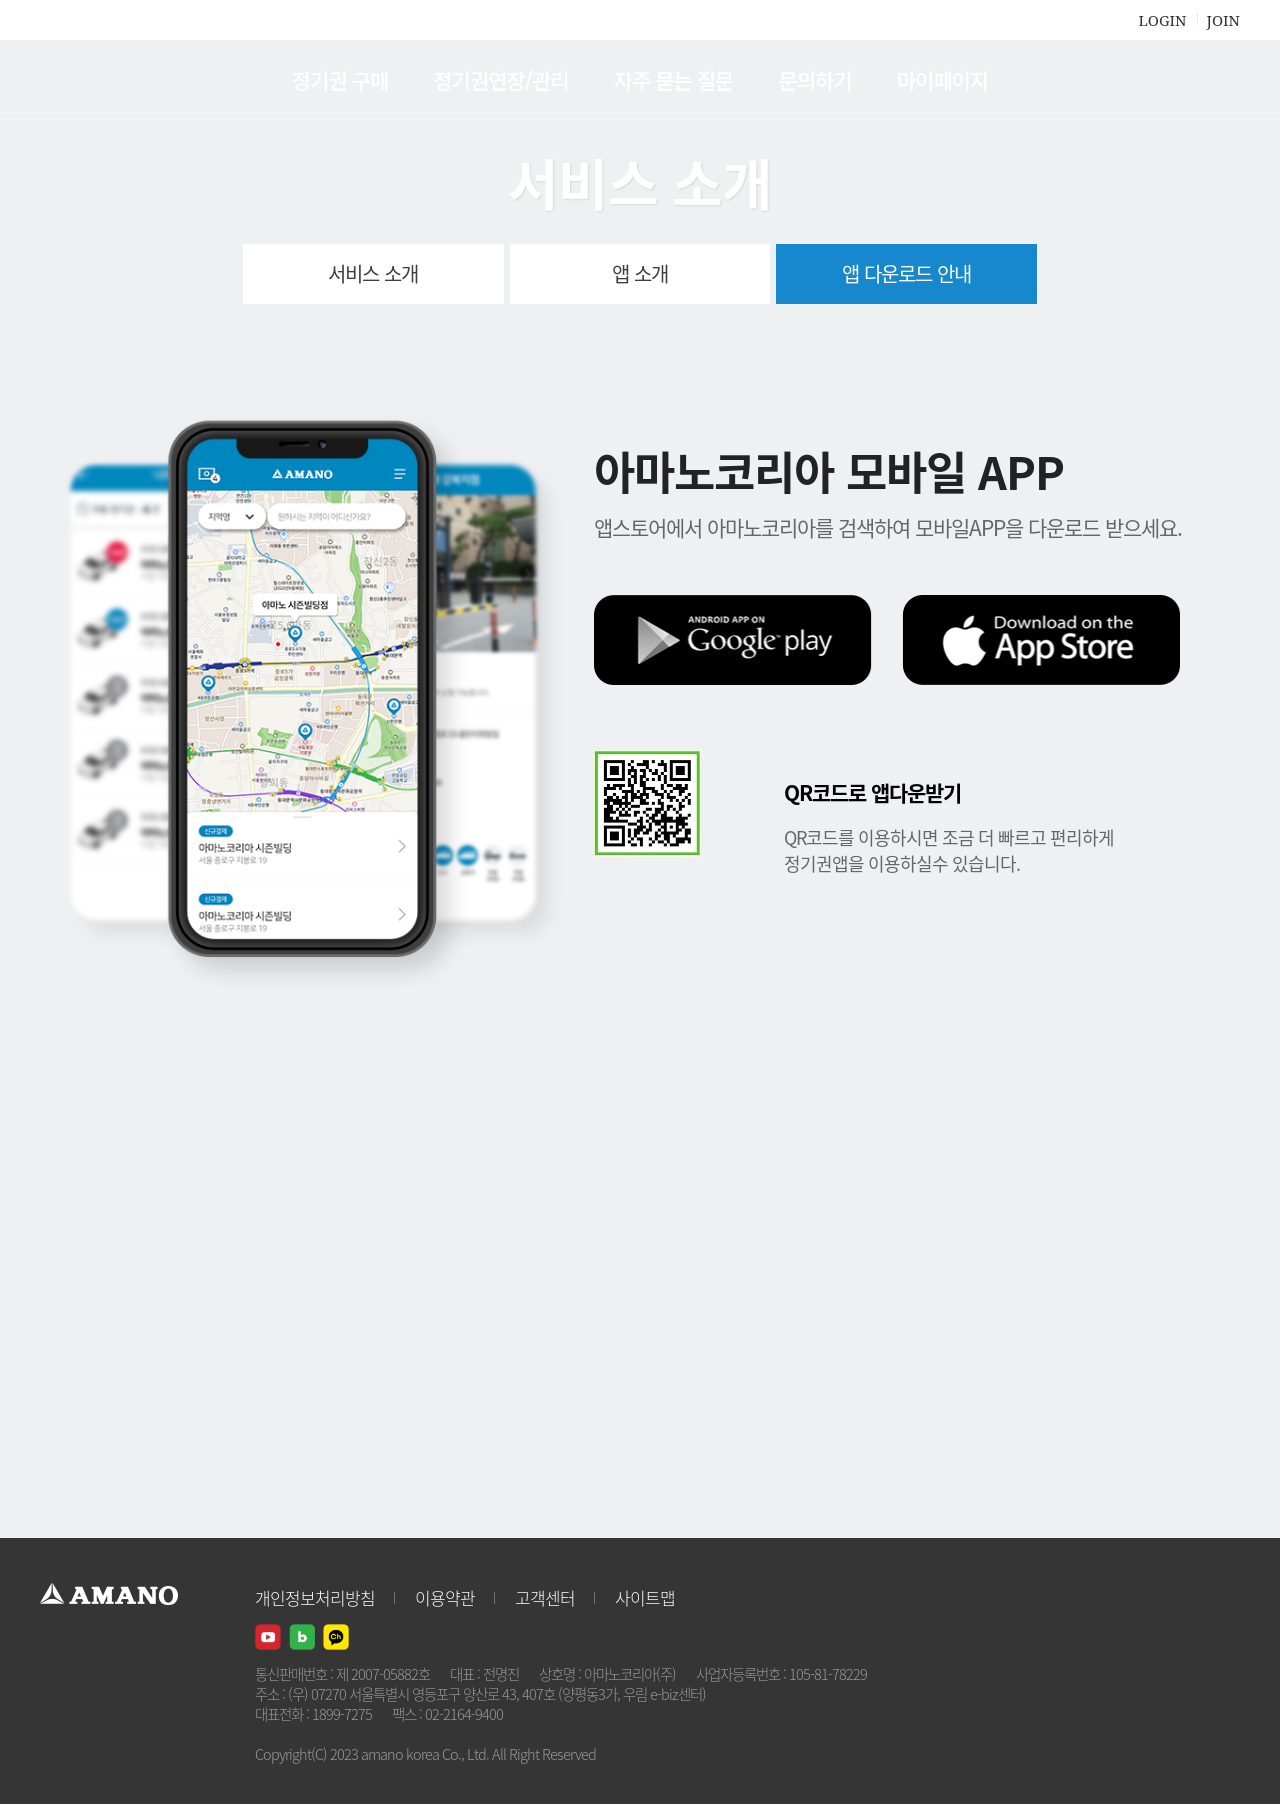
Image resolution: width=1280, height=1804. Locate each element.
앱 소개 (640, 273)
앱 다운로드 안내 (906, 273)
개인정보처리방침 (315, 1597)
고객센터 (545, 1597)
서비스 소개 (373, 273)
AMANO (118, 80)
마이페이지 (943, 80)
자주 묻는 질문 (674, 80)
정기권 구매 (340, 80)
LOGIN (1162, 20)
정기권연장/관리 (500, 80)
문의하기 (814, 80)
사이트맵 (645, 1597)
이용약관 (445, 1597)
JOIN (1223, 20)
